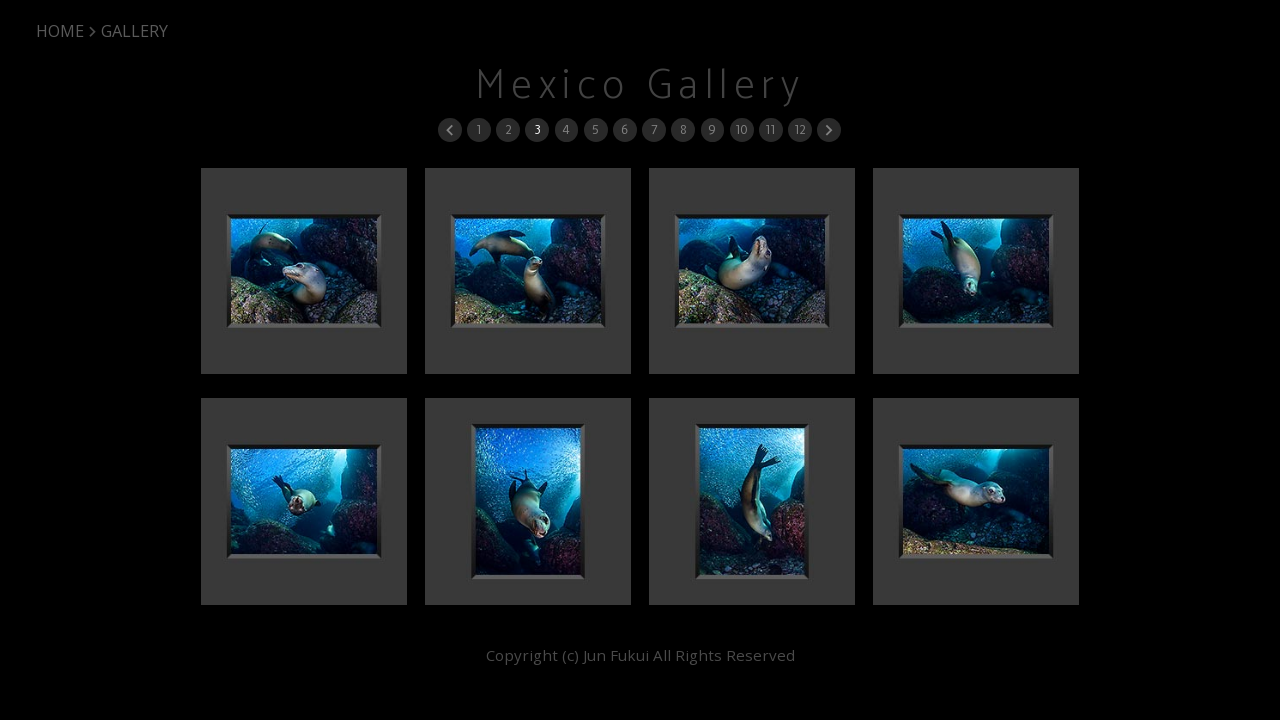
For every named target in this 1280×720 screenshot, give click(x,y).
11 (770, 129)
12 (799, 129)
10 (741, 129)
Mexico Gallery (640, 86)
